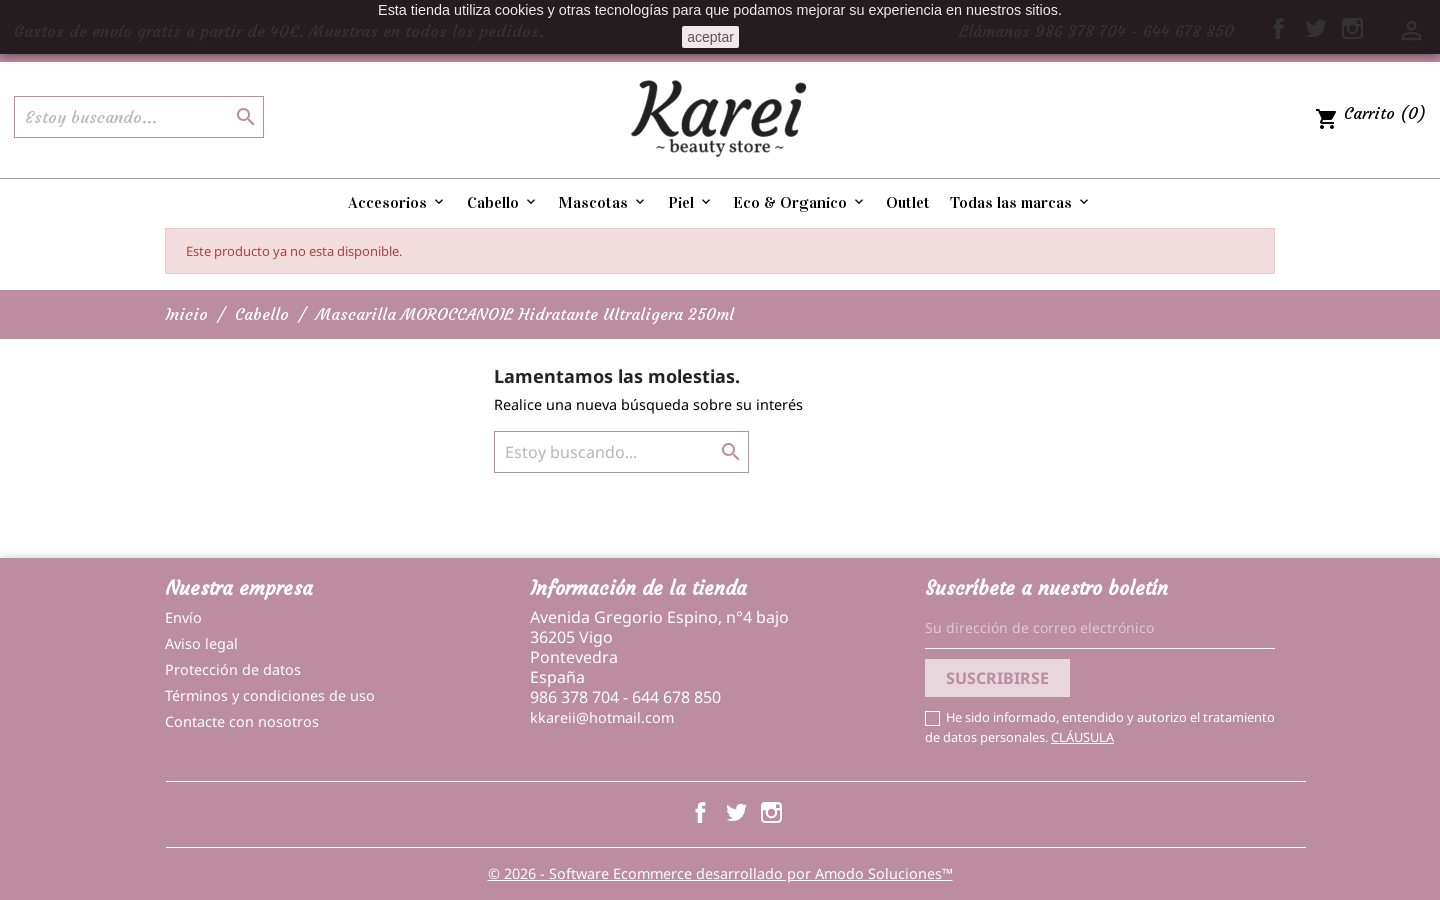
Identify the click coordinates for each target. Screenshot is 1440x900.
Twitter (736, 812)
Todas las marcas (1021, 202)
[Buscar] (139, 117)
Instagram (771, 812)
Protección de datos (233, 669)
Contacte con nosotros (242, 721)
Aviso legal (201, 643)
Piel (691, 202)
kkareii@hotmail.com (602, 717)
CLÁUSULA (1082, 737)
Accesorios (397, 202)
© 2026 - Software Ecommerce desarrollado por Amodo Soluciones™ (720, 873)
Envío (183, 617)
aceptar (710, 37)
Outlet (908, 202)
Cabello (503, 202)
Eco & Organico (800, 202)
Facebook (700, 812)
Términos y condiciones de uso (270, 695)
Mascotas (603, 202)
